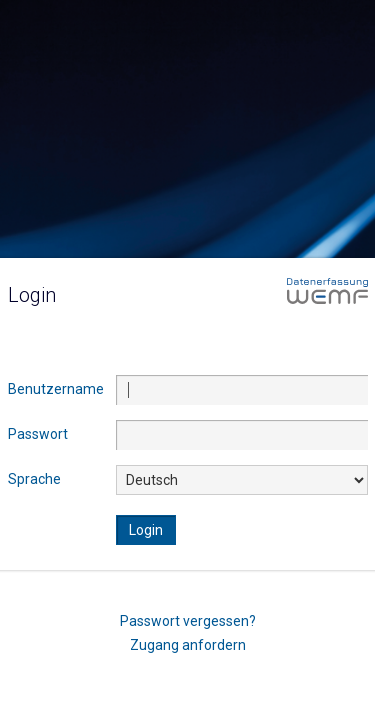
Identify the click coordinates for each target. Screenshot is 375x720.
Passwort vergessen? (188, 619)
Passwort (38, 434)
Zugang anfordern (188, 643)
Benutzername (56, 389)
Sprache (34, 479)
